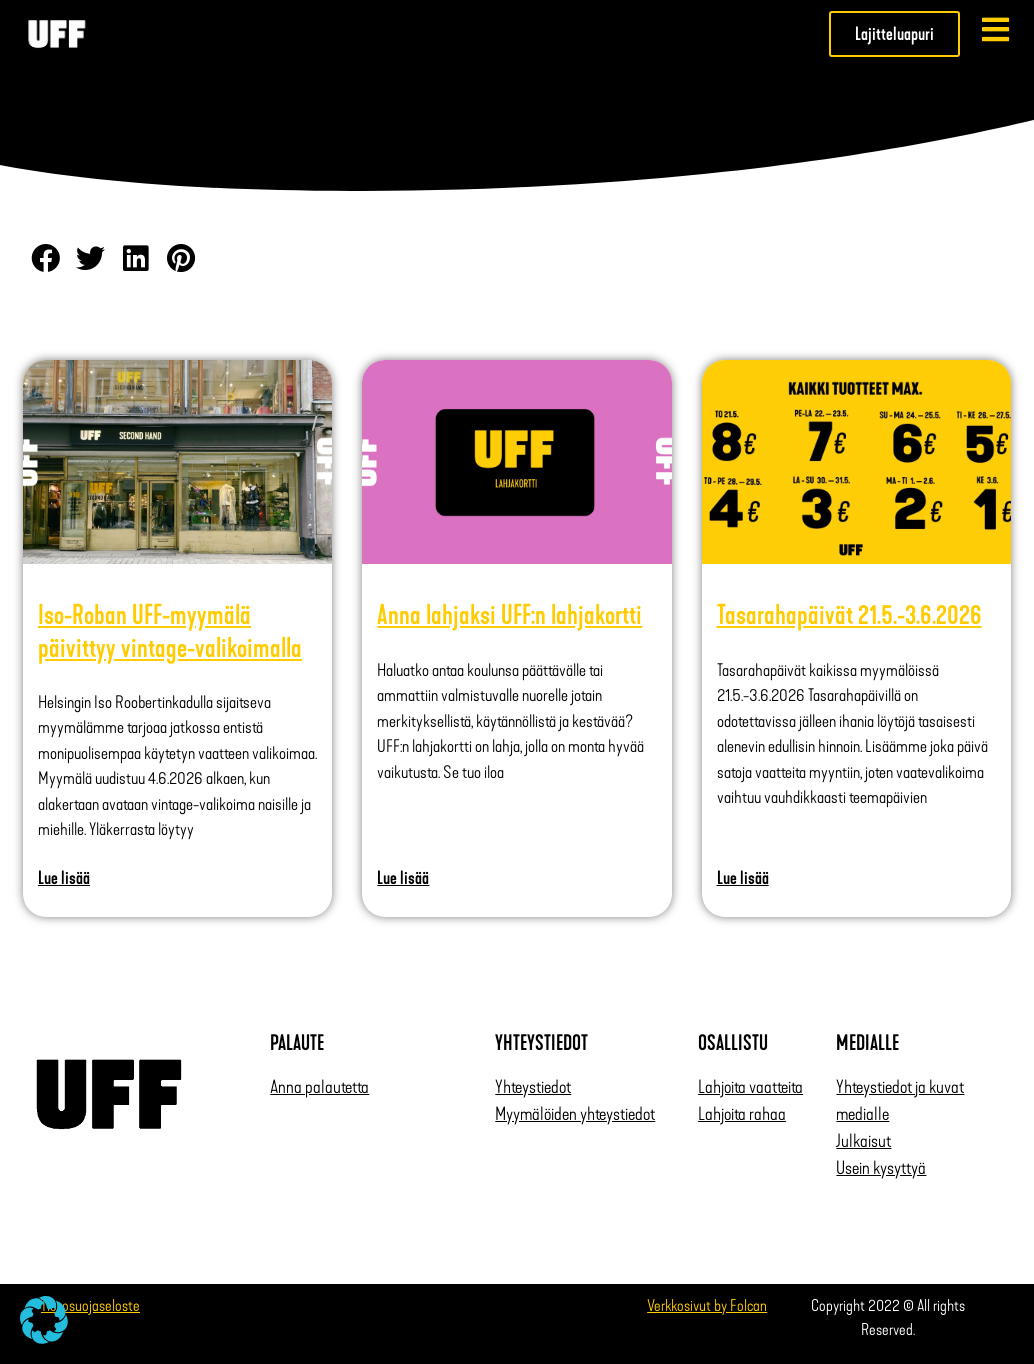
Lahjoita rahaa (742, 1114)
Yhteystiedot (533, 1087)
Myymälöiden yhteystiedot (575, 1114)
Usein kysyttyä (881, 1168)
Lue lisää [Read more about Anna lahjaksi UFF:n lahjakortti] (403, 878)
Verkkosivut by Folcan (707, 1305)
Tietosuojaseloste (90, 1305)
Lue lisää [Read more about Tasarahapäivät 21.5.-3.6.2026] (743, 878)
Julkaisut (863, 1141)
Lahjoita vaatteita (750, 1087)
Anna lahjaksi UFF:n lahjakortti (509, 615)
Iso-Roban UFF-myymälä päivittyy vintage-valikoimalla (170, 631)
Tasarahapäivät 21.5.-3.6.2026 (849, 615)
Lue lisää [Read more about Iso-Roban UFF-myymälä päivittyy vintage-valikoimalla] (64, 878)
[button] (45, 258)
